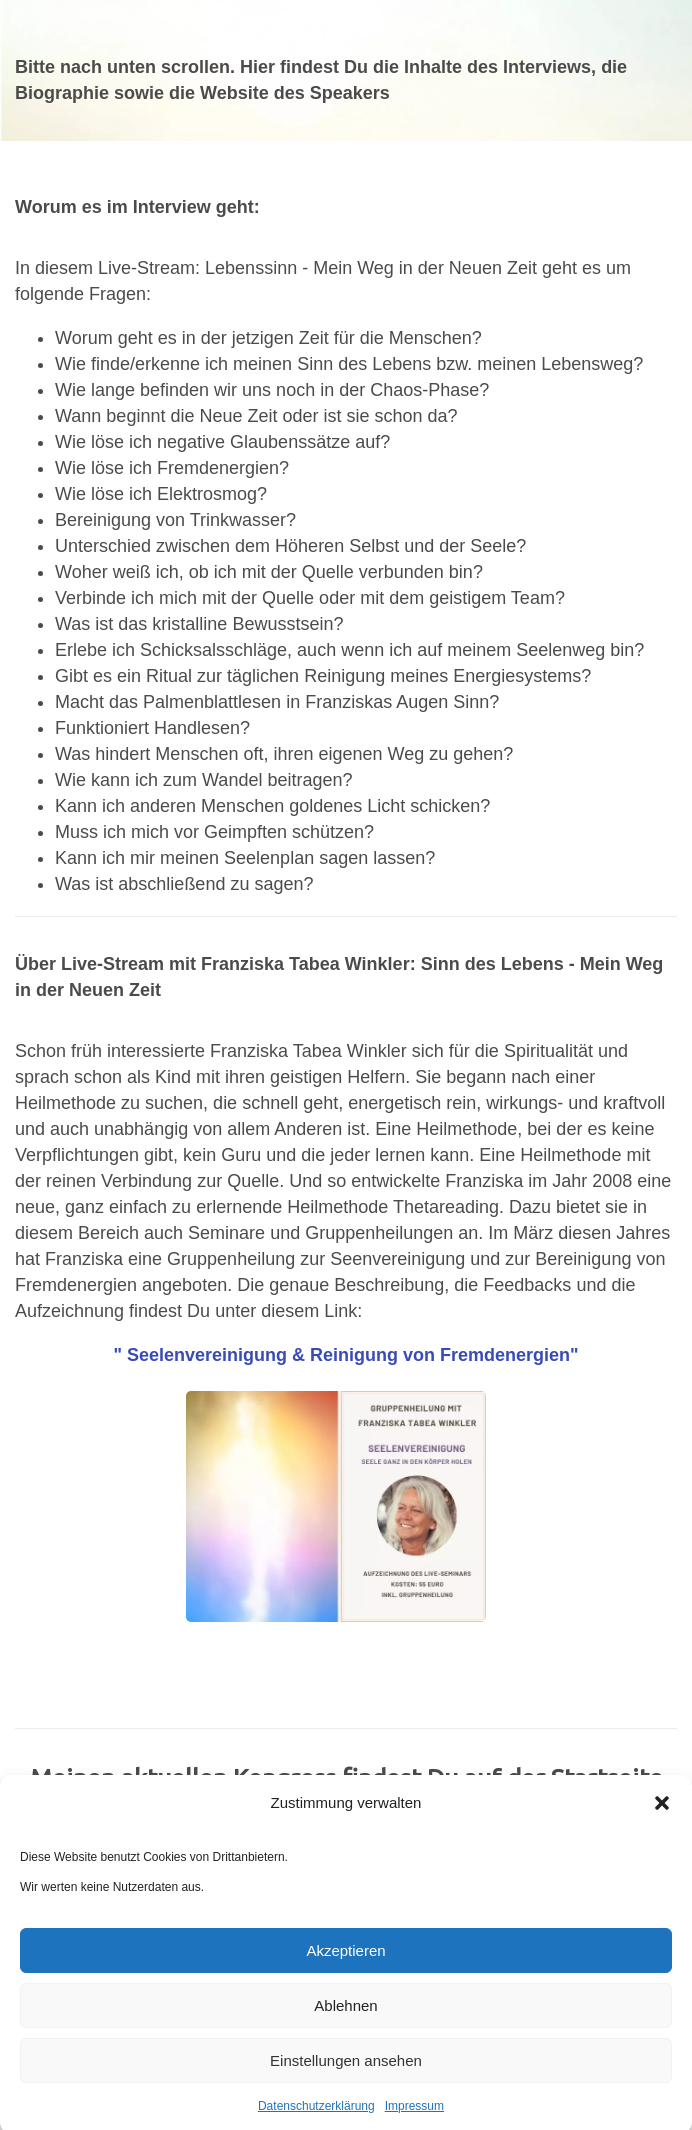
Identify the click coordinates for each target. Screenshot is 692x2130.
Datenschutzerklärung (316, 2116)
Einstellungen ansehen (346, 2070)
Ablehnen (345, 2015)
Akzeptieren (345, 1960)
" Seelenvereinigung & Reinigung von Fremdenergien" (345, 1355)
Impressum (414, 2116)
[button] (662, 1813)
